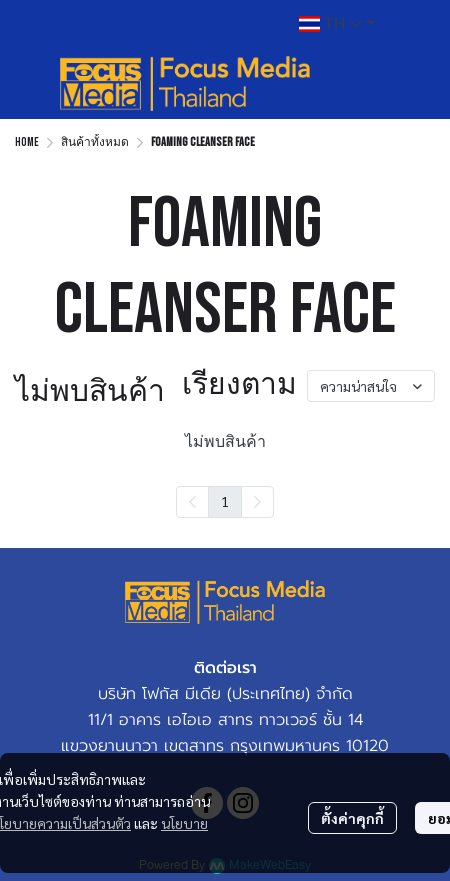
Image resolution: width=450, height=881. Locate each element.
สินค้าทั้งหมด (95, 142)
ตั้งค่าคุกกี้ (352, 818)
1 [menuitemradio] (225, 501)
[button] (337, 24)
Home (27, 142)
